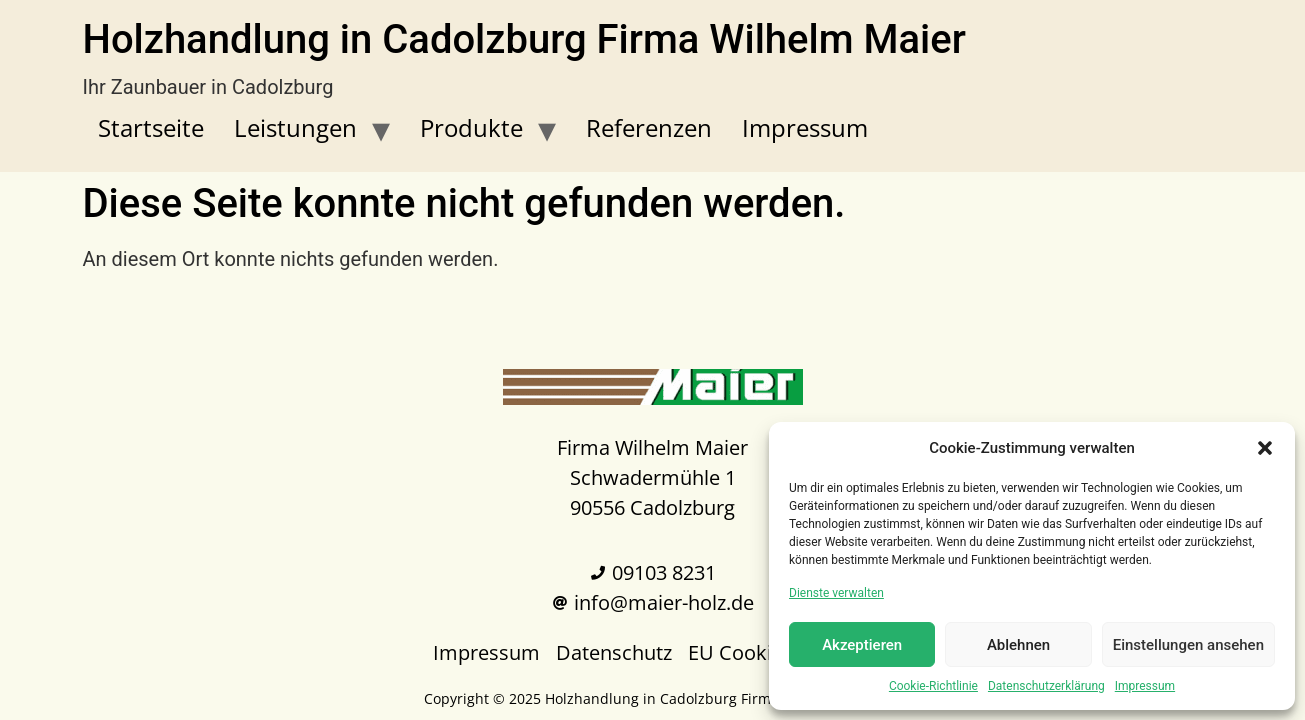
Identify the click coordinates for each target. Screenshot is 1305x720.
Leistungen (295, 127)
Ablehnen (1018, 645)
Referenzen (649, 127)
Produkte (471, 127)
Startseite (151, 127)
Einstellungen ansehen (1188, 645)
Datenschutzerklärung (1046, 686)
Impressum (1145, 686)
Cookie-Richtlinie (933, 686)
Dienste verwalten (836, 593)
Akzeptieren (862, 645)
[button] (1265, 448)
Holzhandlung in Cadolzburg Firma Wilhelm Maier (524, 39)
